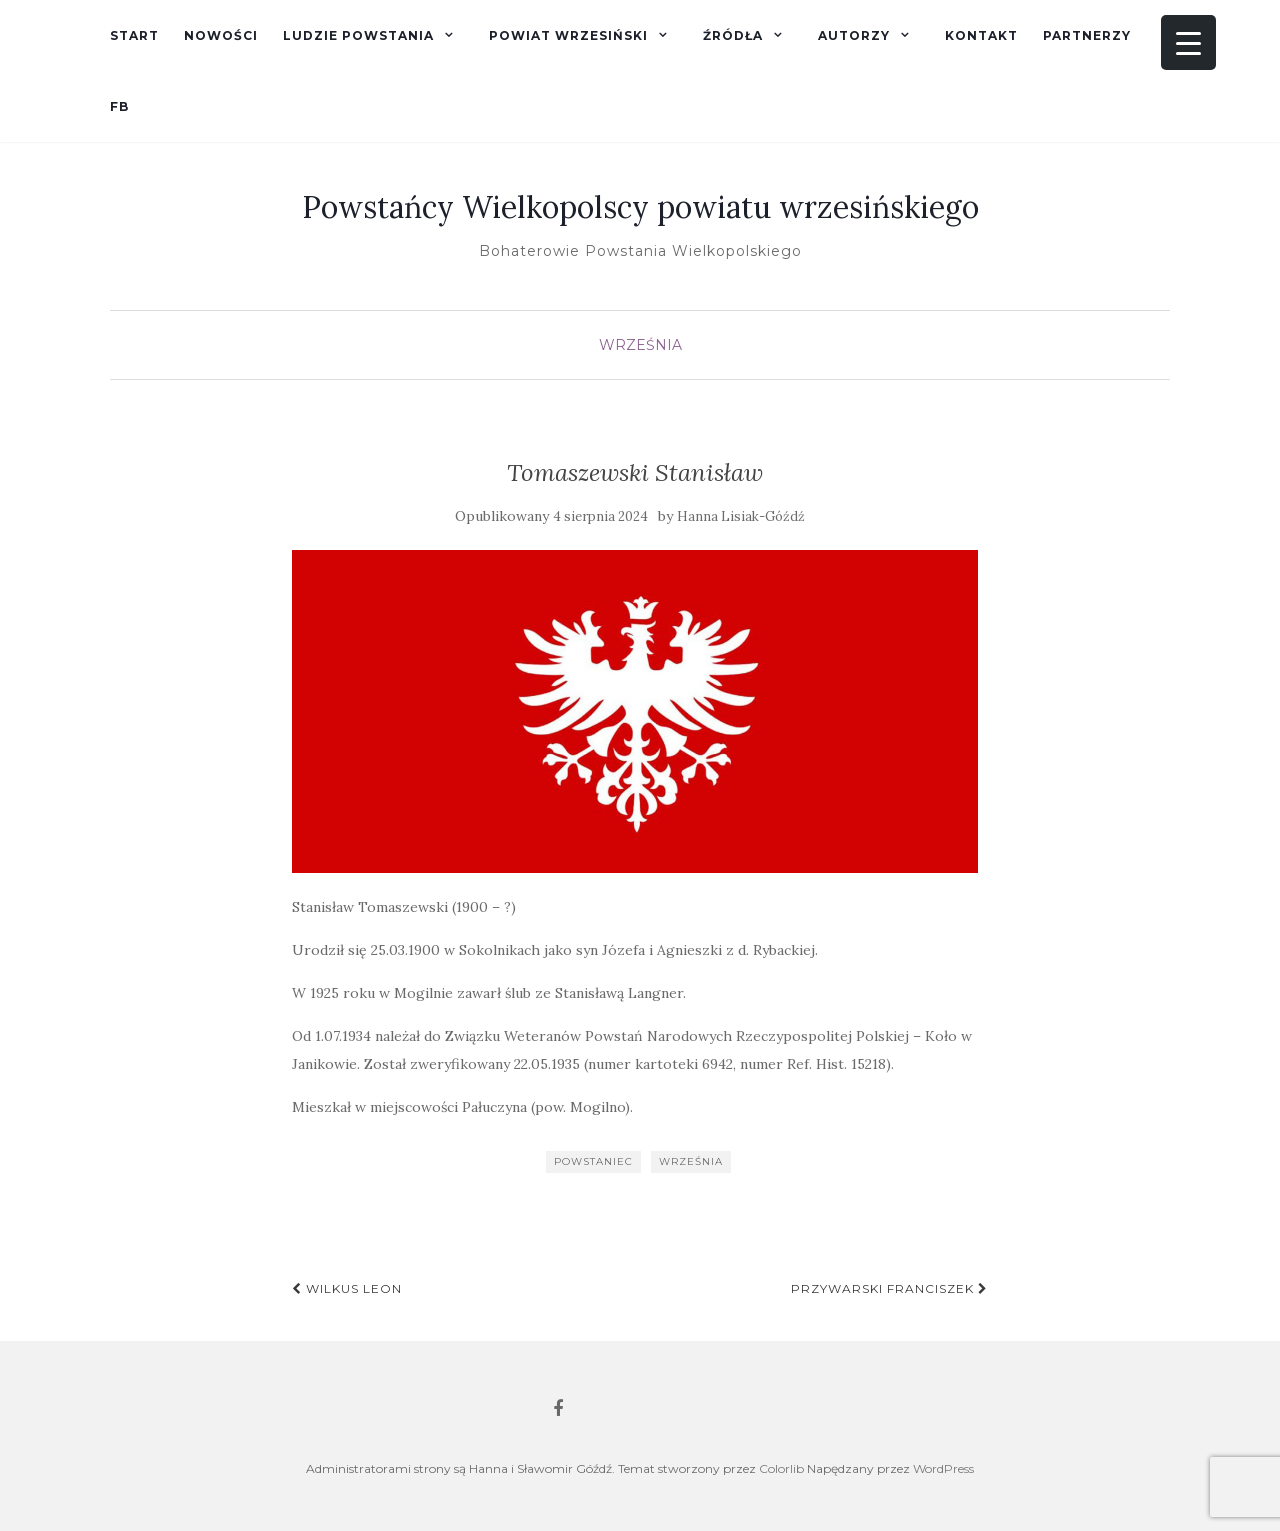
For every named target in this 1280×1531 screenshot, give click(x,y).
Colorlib (781, 1468)
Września (640, 345)
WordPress (943, 1468)
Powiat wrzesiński (568, 35)
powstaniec (593, 1161)
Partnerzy (1087, 35)
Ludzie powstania (358, 35)
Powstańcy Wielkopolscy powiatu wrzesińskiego (640, 207)
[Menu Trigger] (1188, 42)
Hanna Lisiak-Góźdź (741, 516)
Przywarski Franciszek (889, 1288)
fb (119, 106)
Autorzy (854, 35)
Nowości (221, 35)
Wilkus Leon (347, 1288)
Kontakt (981, 35)
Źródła (733, 35)
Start (134, 35)
